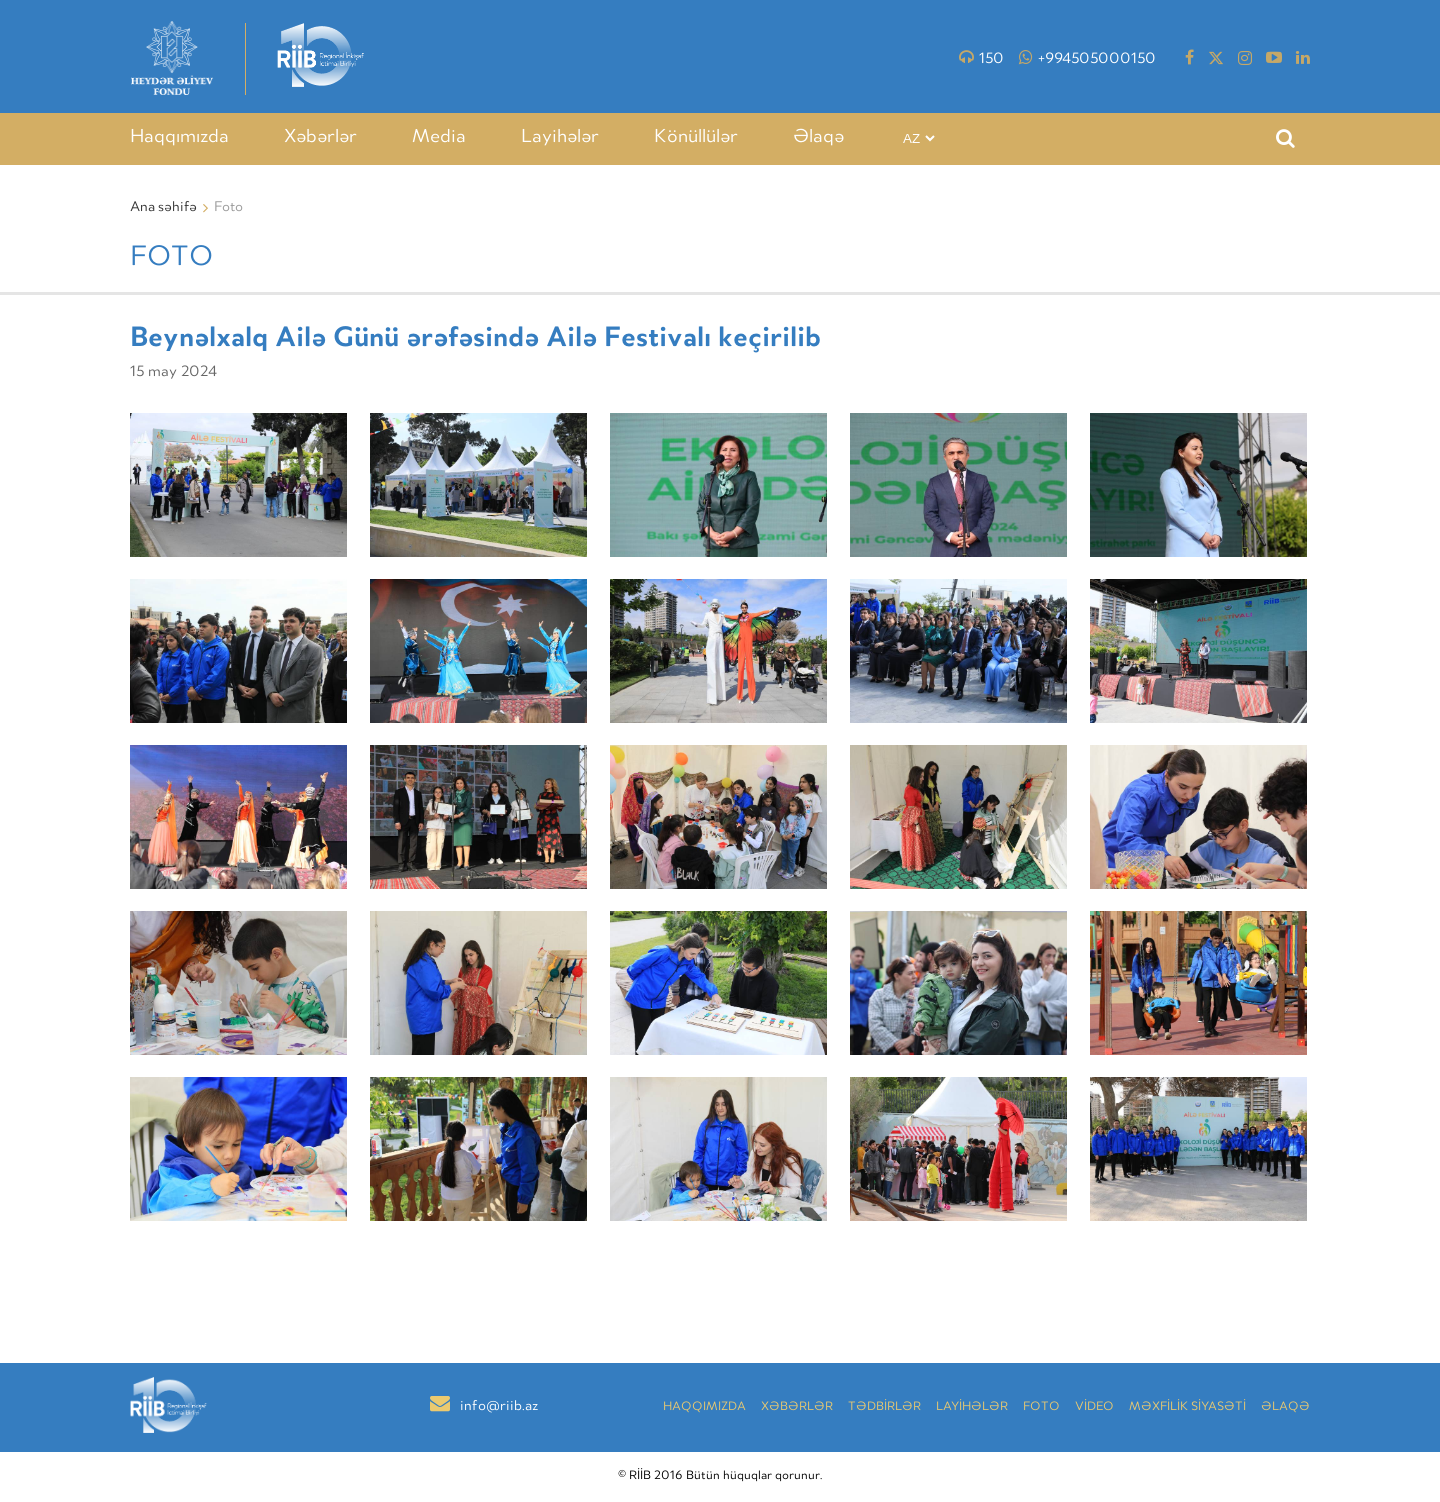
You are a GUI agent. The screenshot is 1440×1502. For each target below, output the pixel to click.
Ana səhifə (163, 208)
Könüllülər (696, 138)
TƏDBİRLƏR (884, 1407)
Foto (1041, 1407)
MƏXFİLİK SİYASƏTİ (1187, 1407)
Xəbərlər (320, 138)
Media (439, 138)
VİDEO (1094, 1407)
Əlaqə (818, 138)
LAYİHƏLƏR (972, 1407)
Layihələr (560, 138)
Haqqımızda (179, 138)
